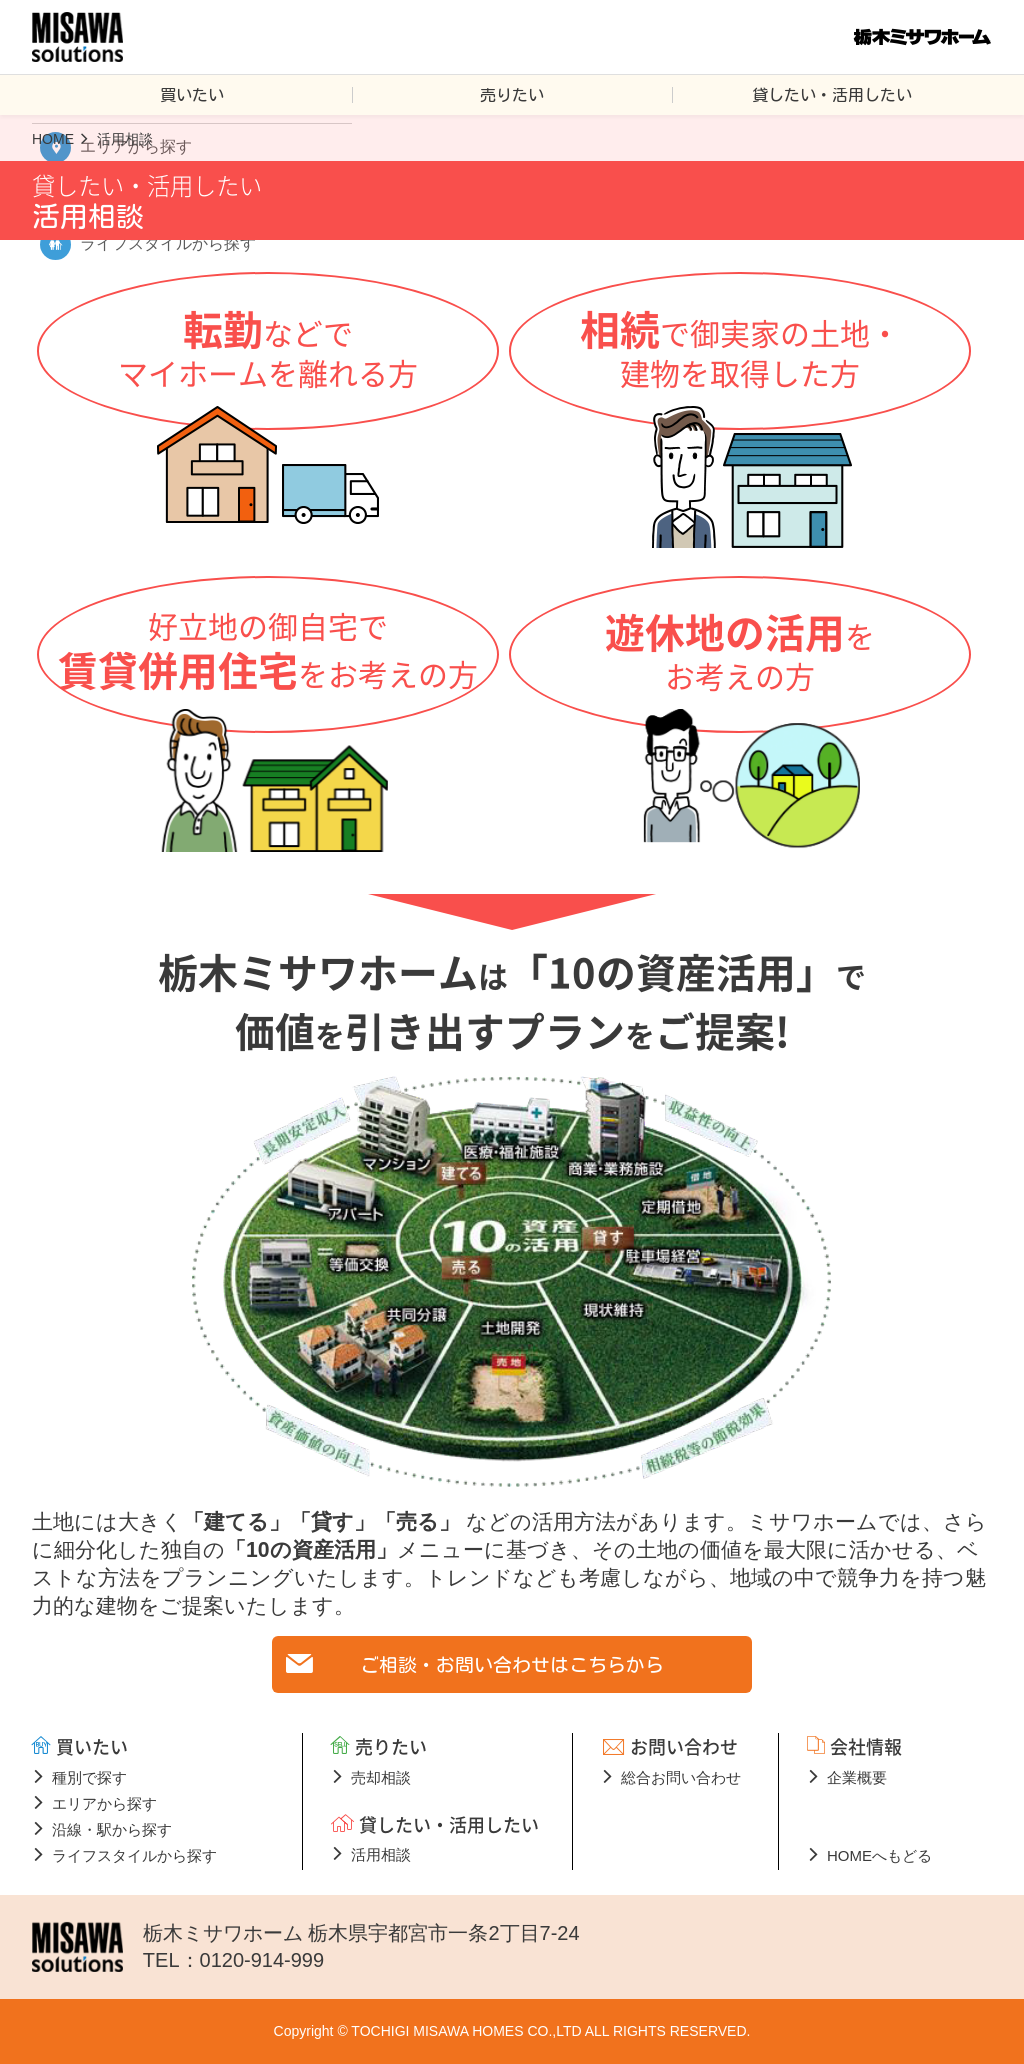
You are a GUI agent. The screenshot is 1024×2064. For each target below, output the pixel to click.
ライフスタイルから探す (134, 1855)
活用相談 (381, 1854)
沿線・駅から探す (112, 1829)
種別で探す (89, 1777)
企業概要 (857, 1777)
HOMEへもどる (879, 1855)
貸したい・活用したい (832, 95)
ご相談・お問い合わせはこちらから (512, 1664)
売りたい (512, 95)
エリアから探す (104, 1803)
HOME (53, 139)
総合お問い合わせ (681, 1777)
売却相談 (381, 1777)
